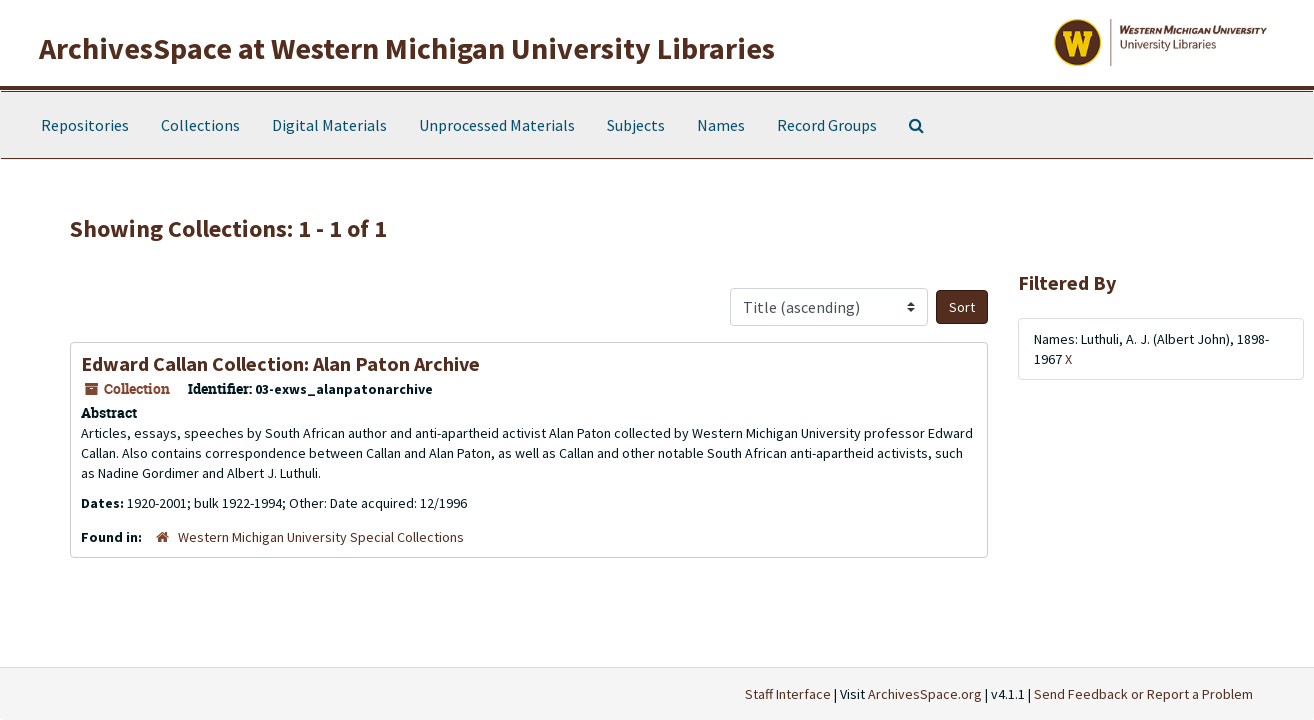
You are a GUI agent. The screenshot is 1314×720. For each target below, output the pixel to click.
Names (721, 125)
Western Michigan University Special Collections (321, 537)
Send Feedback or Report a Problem (1143, 694)
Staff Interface (788, 694)
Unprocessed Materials (497, 125)
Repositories (85, 125)
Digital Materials (329, 125)
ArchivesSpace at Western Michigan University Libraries (407, 48)
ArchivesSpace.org (925, 694)
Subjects (636, 125)
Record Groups (827, 125)
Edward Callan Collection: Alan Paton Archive (280, 363)
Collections (200, 125)
